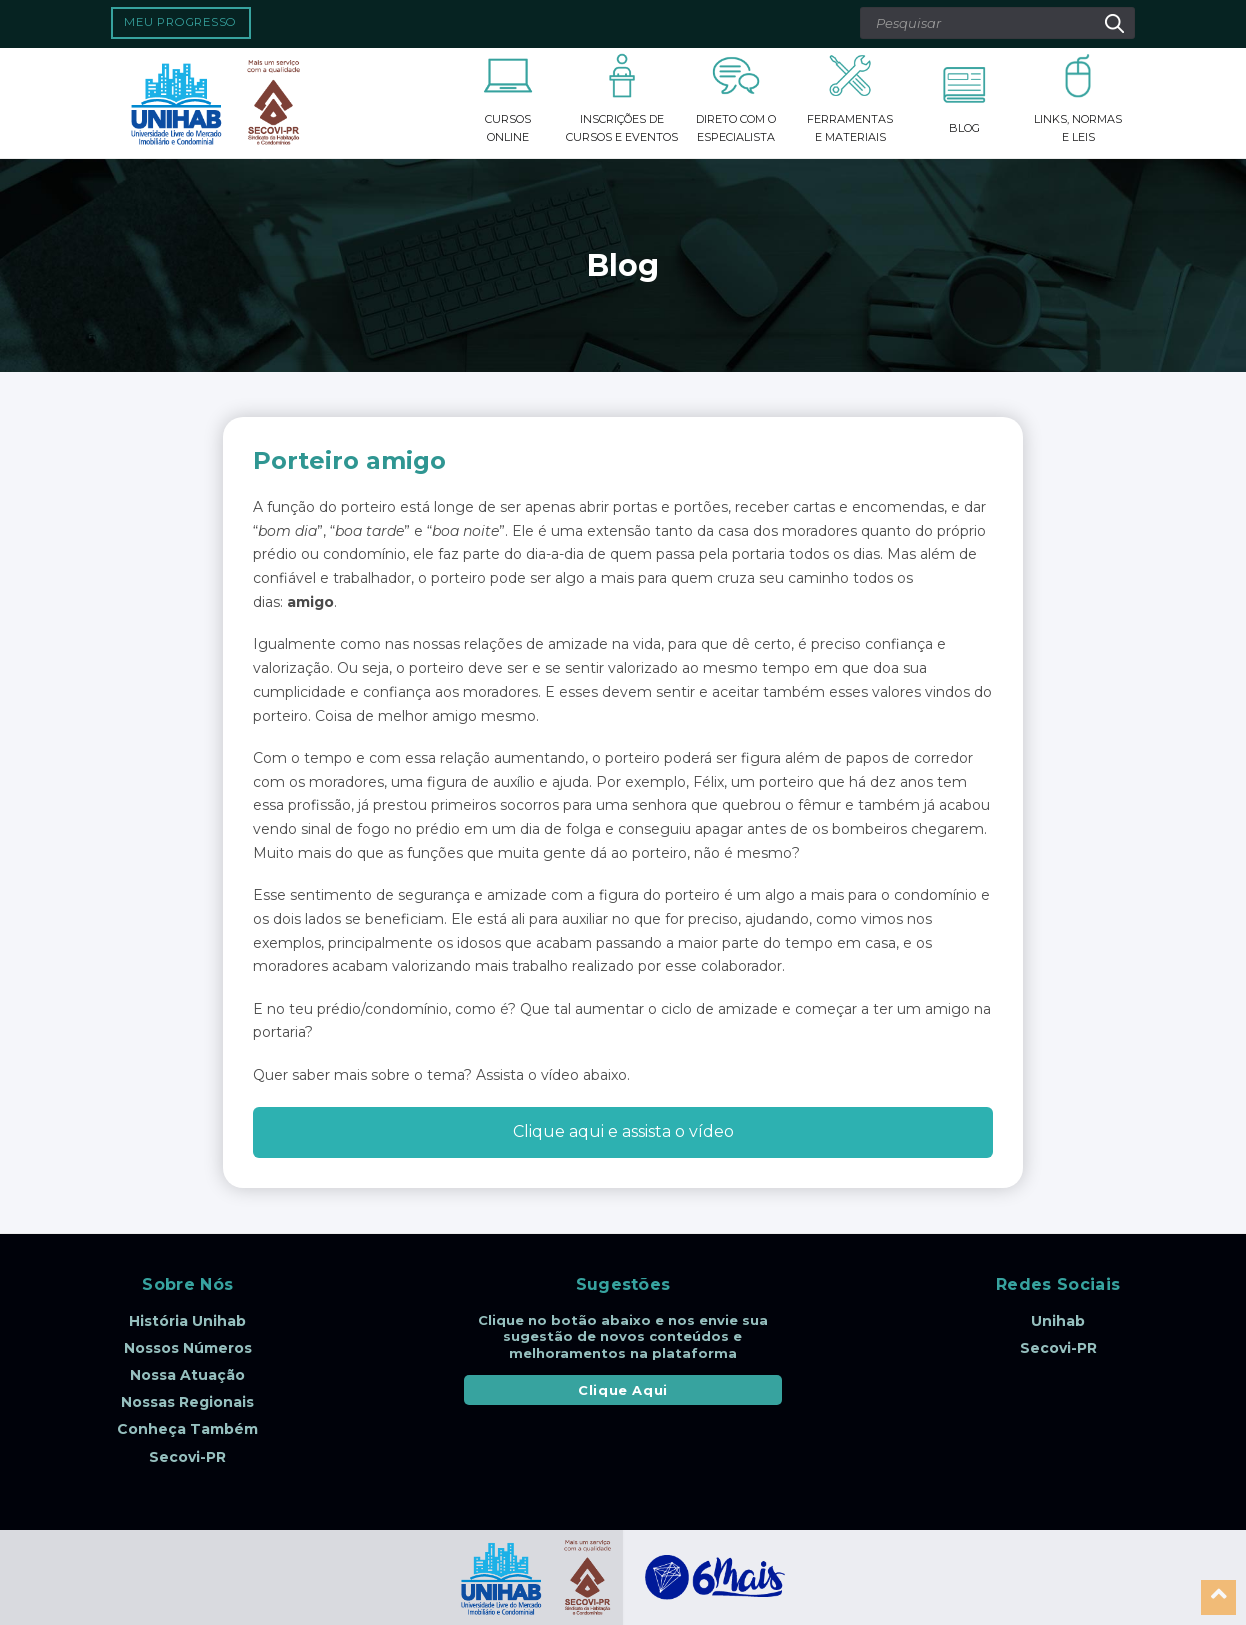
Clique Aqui (623, 1390)
